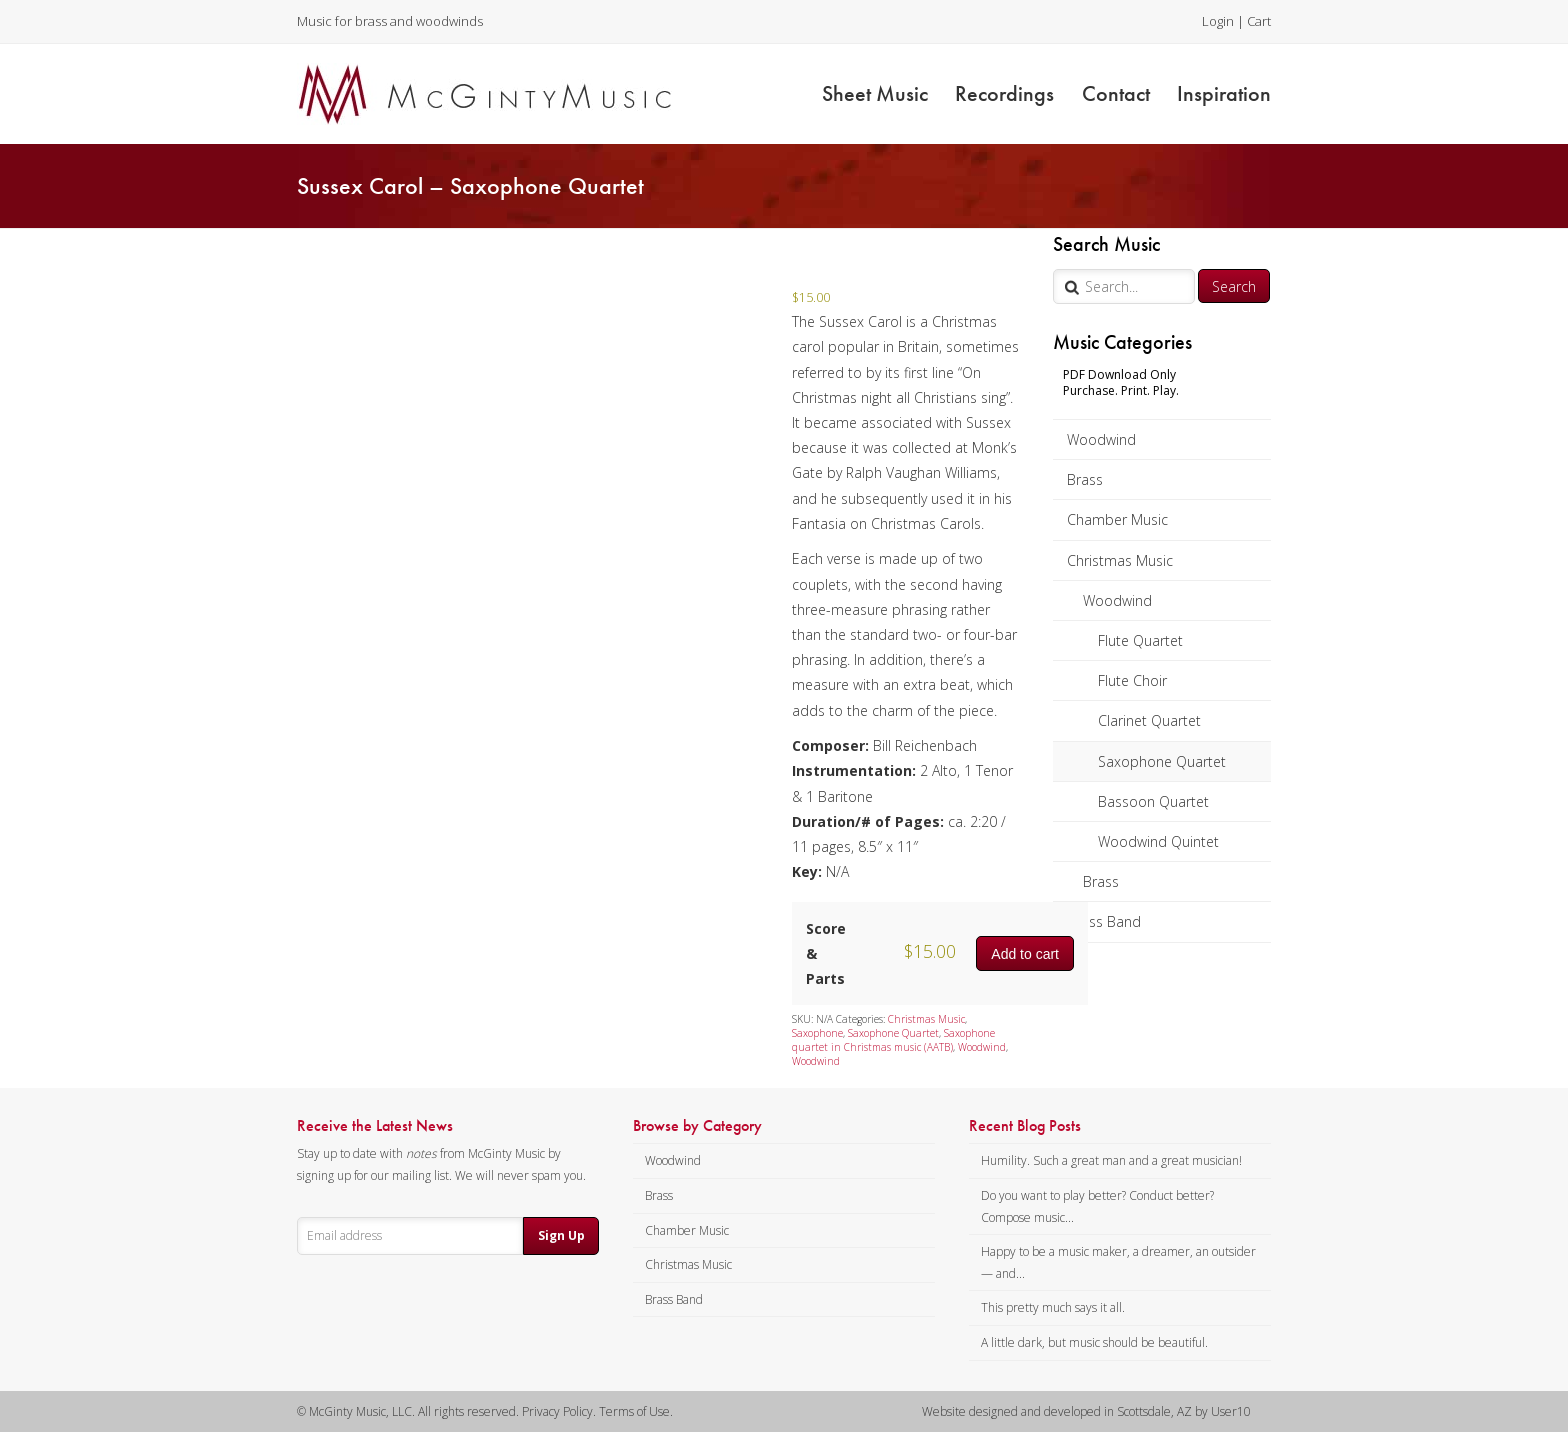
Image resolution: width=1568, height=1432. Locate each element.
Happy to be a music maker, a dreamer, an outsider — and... (1118, 1262)
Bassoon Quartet (1153, 801)
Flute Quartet (1140, 640)
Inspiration (1224, 93)
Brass (1085, 479)
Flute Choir (1132, 680)
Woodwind (1101, 439)
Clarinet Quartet (1149, 720)
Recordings (1004, 93)
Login (1218, 21)
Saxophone (817, 1033)
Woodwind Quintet (1158, 841)
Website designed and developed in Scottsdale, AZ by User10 (1086, 1411)
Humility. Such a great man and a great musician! (1111, 1160)
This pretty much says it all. (1053, 1307)
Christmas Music (1120, 560)
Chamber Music (1117, 519)
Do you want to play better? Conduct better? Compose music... (1097, 1206)
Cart (1259, 21)
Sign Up (561, 1235)
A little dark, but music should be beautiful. (1094, 1342)
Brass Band (1104, 921)
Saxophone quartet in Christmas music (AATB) (893, 1040)
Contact (1116, 93)
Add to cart (1025, 954)
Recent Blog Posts (1025, 1126)
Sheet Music (875, 93)
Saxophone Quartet (1162, 761)
